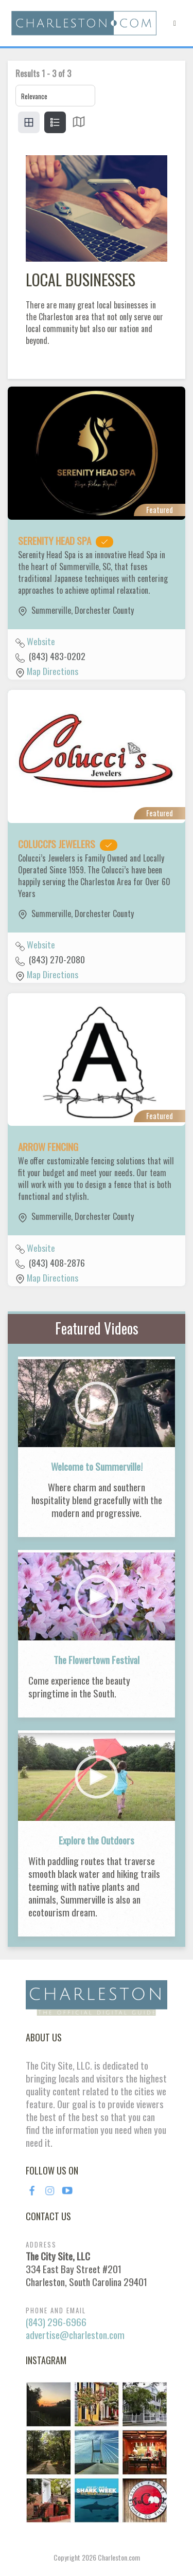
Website (41, 641)
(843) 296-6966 (56, 2321)
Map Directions (52, 671)
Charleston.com (119, 2557)
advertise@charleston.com (75, 2334)
